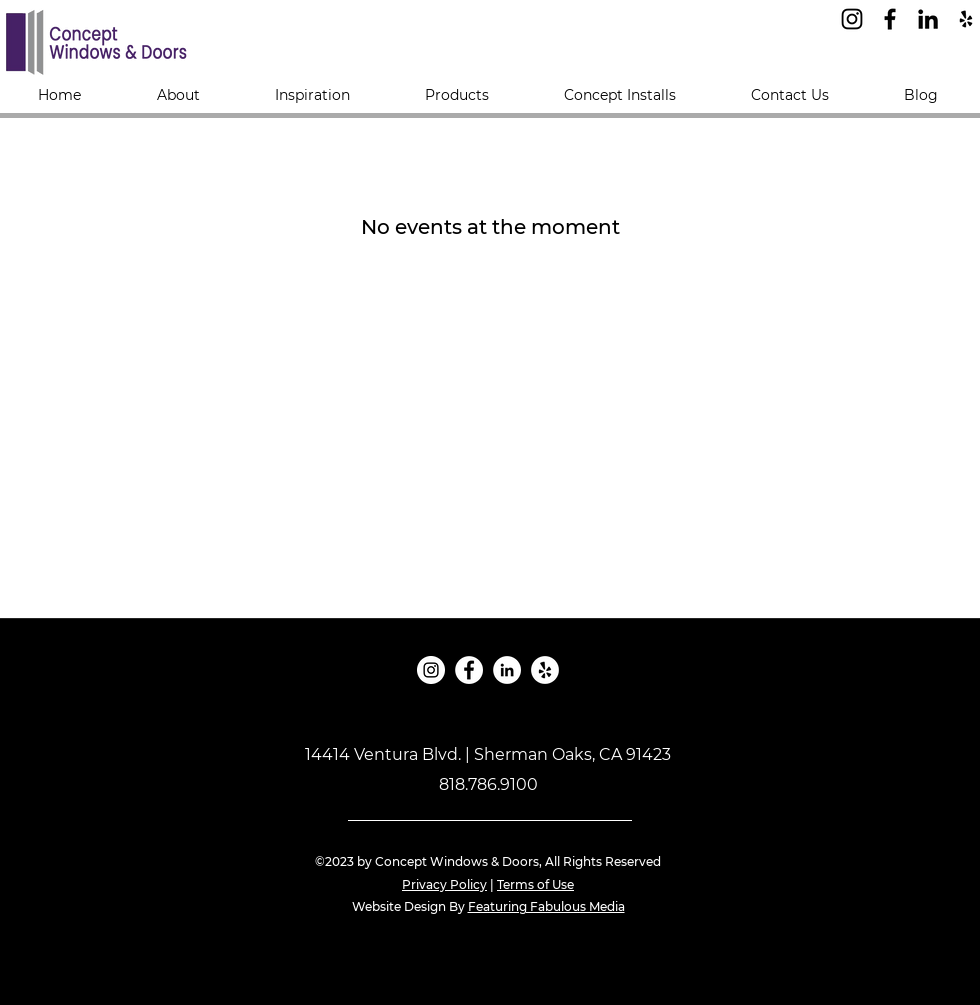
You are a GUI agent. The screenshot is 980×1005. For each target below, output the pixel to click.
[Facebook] (890, 19)
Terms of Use (535, 884)
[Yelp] (966, 19)
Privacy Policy (444, 884)
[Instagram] (852, 19)
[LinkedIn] (928, 19)
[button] (456, 95)
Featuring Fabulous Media (546, 906)
